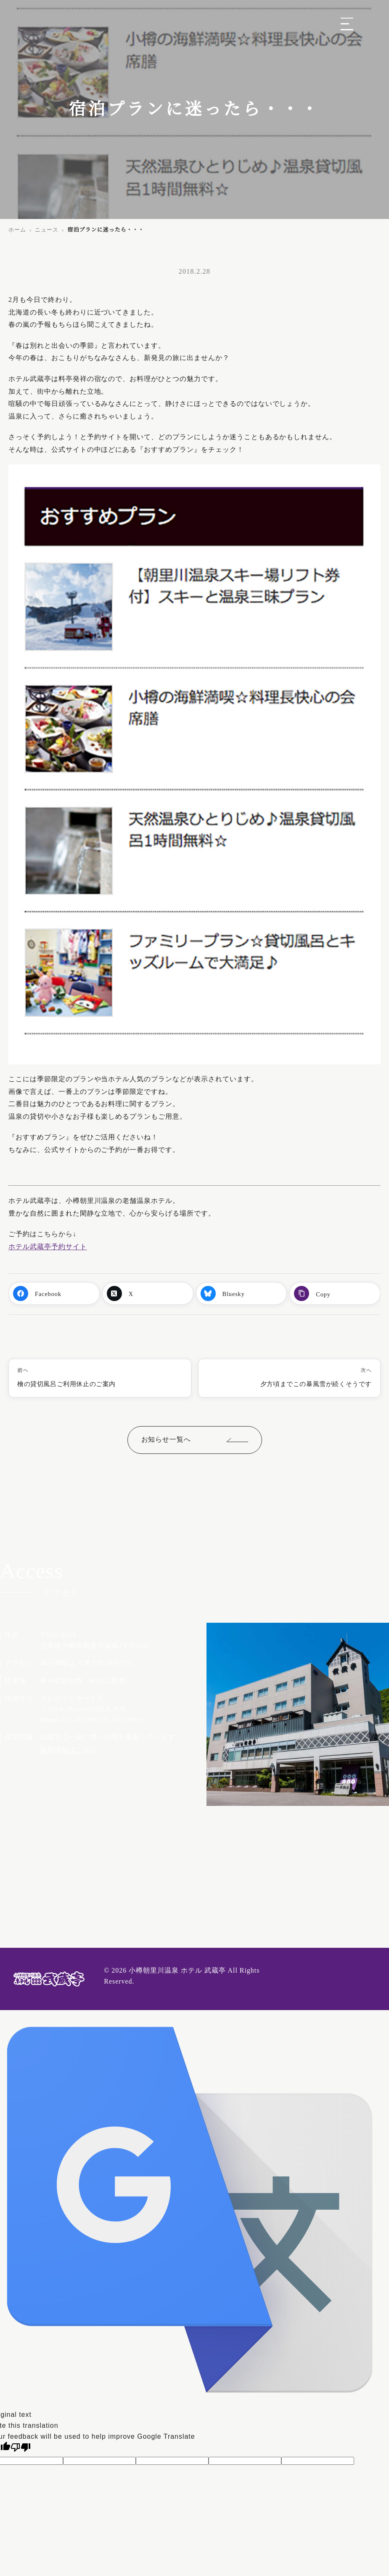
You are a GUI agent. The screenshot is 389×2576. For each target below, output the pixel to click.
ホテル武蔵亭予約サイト (47, 1246)
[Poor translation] (21, 2447)
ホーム (17, 230)
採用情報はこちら (68, 1749)
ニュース (46, 230)
